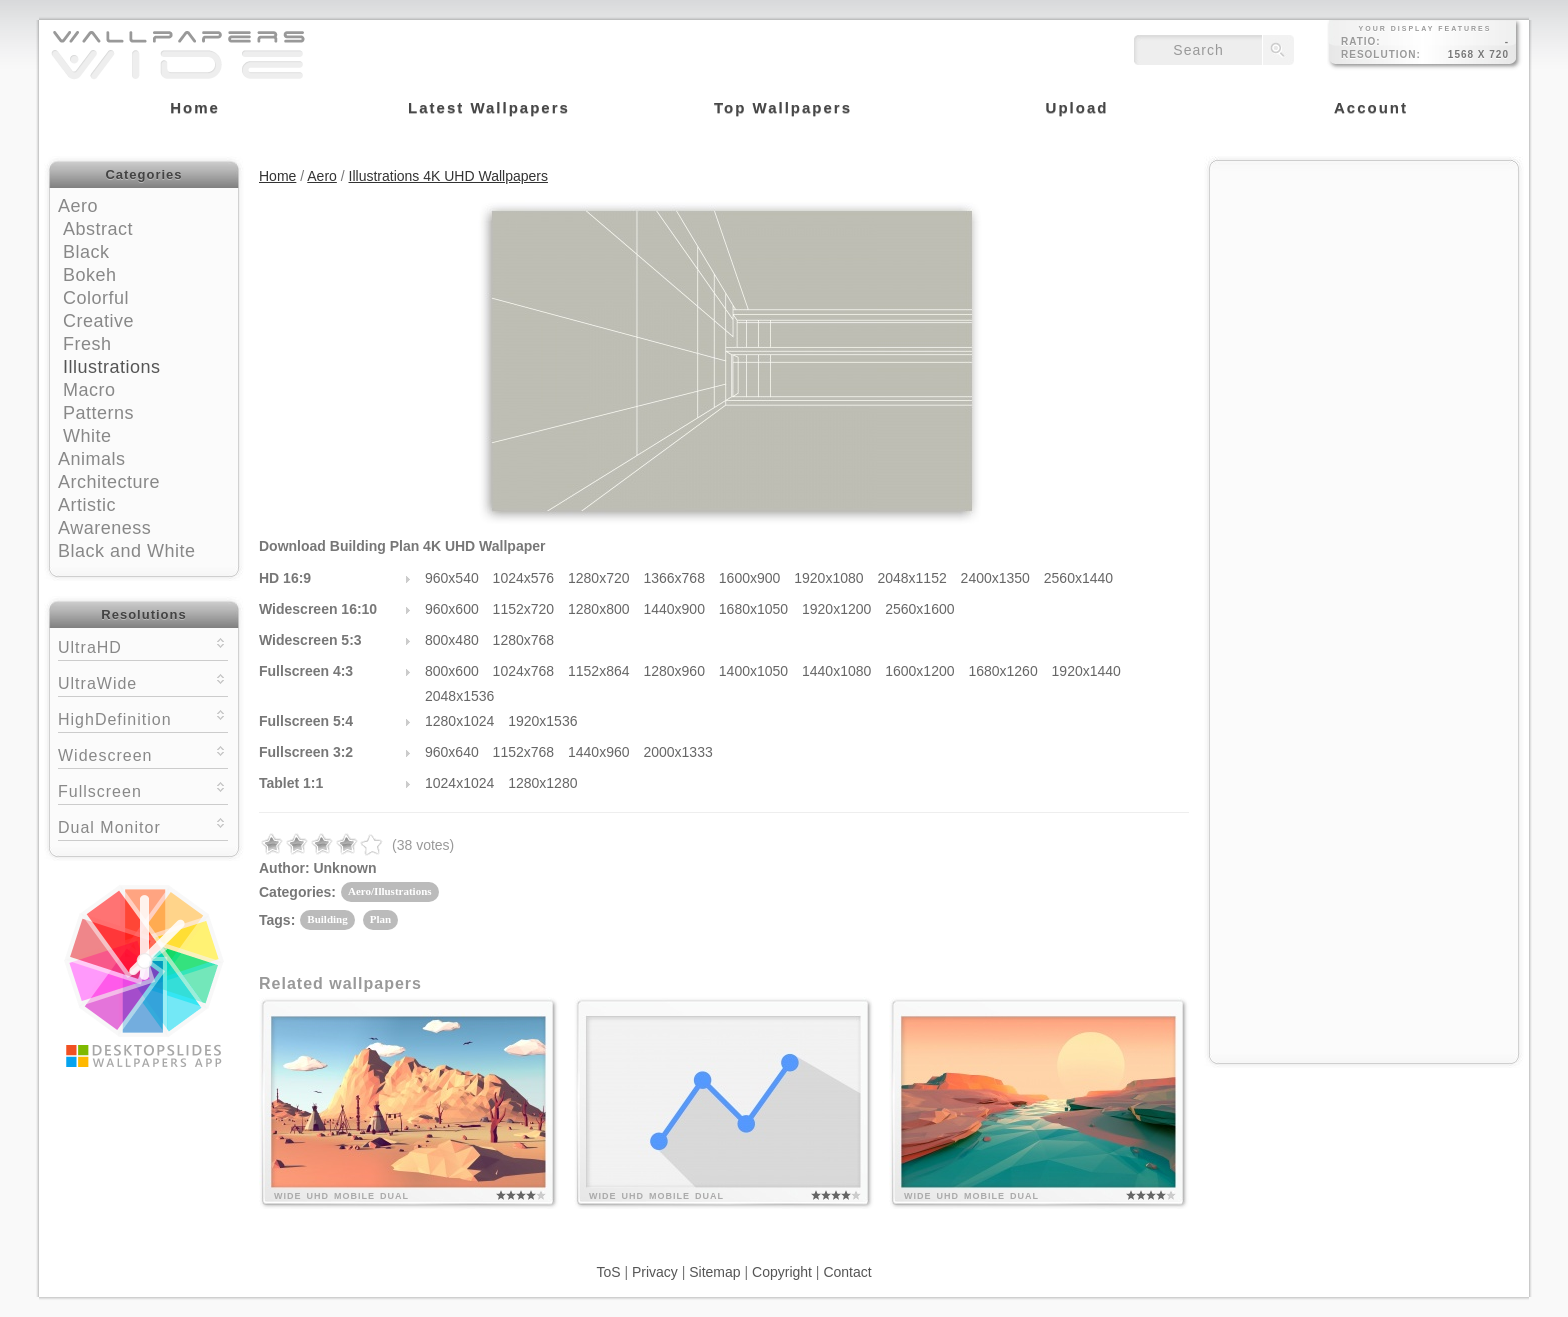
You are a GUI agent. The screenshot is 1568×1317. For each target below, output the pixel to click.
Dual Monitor (143, 825)
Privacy (655, 1272)
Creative (98, 321)
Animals (92, 459)
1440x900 (674, 609)
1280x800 (599, 609)
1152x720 (524, 609)
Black (86, 252)
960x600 (452, 609)
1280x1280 (542, 783)
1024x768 (524, 671)
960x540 (452, 578)
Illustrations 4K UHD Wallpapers (448, 176)
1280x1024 (459, 721)
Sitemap (714, 1272)
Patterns (98, 413)
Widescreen (143, 753)
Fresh (87, 344)
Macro (89, 390)
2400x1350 (995, 578)
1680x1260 (1002, 671)
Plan (380, 919)
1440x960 (599, 752)
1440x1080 (836, 671)
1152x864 (599, 671)
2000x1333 (677, 752)
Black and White (127, 551)
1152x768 (524, 752)
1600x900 (750, 578)
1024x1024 (459, 783)
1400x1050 (753, 671)
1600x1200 (919, 671)
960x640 (452, 752)
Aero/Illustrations (390, 891)
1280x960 (674, 671)
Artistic (87, 505)
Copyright (782, 1272)
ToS (608, 1272)
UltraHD (143, 645)
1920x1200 (836, 609)
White (87, 436)
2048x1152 (911, 578)
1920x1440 (1086, 671)
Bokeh (90, 275)
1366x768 (674, 578)
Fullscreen (143, 789)
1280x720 (599, 578)
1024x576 (524, 578)
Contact (847, 1272)
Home (277, 176)
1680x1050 (753, 609)
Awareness (104, 528)
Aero (78, 206)
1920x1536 (542, 721)
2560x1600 (919, 609)
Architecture (109, 482)
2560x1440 (1078, 578)
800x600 (452, 671)
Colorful (96, 298)
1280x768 (524, 640)
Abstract (98, 229)
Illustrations (112, 367)
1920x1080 (828, 578)
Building (327, 919)
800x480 (452, 640)
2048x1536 (459, 696)
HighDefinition (143, 717)
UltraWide (143, 681)
